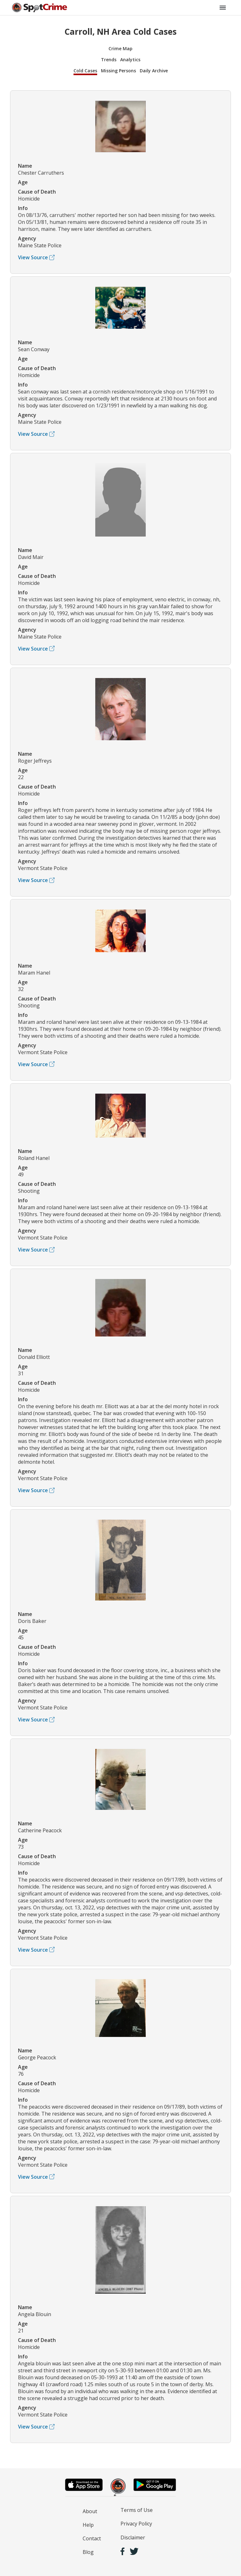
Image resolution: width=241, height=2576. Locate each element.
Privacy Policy (136, 2523)
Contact (92, 2538)
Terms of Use (136, 2510)
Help (88, 2524)
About (90, 2511)
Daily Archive (154, 71)
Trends (108, 60)
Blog (88, 2552)
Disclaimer (132, 2537)
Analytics (130, 60)
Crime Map (120, 48)
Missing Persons (118, 71)
